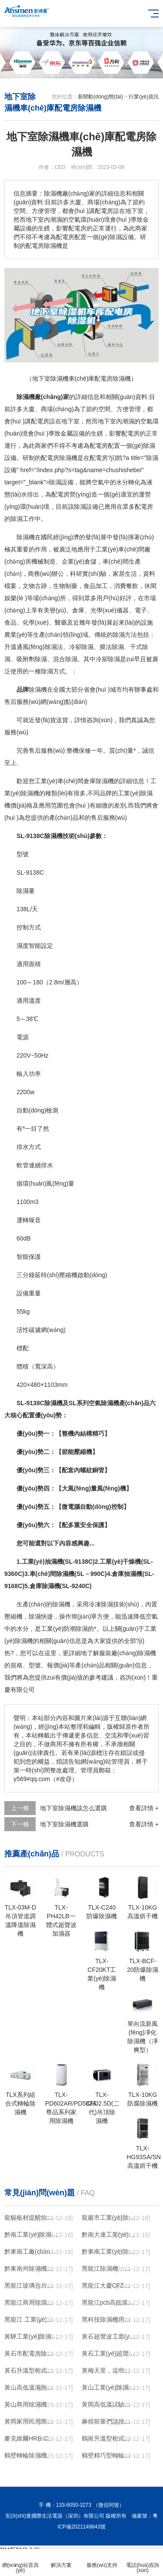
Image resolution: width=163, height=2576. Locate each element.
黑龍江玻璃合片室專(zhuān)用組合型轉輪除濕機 (31, 2285)
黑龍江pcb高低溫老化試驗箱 (109, 2302)
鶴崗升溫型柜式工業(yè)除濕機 (109, 2438)
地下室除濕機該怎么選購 (73, 1808)
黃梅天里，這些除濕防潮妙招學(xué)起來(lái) (109, 2370)
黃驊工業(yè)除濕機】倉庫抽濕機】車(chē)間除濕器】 (31, 2336)
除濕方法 (125, 634)
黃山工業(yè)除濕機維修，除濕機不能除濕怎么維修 (109, 2387)
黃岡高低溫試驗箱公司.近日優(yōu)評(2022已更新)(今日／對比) (109, 2404)
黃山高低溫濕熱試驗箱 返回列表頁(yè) (31, 2387)
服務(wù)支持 (102, 2560)
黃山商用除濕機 (25, 2404)
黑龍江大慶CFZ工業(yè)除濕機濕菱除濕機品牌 (109, 2285)
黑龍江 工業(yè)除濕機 (31, 2319)
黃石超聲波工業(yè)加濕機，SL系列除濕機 (109, 2336)
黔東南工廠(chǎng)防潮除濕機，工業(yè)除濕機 (31, 2251)
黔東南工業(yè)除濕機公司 (109, 2251)
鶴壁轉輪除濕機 (25, 2455)
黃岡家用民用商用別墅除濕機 (31, 2421)
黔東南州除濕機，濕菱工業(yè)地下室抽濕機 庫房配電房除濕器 (31, 2268)
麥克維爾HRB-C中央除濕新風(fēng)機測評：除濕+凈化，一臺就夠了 (31, 2438)
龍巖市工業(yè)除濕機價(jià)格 (109, 2217)
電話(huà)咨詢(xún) (142, 2562)
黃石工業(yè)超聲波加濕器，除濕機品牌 (109, 2353)
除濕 (149, 445)
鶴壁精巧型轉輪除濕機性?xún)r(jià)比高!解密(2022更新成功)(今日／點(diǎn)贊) (109, 2455)
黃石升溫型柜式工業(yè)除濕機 (31, 2370)
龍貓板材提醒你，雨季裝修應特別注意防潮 (31, 2217)
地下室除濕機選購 (64, 1824)
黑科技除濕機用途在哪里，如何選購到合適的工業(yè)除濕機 (109, 2319)
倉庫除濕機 (98, 781)
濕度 (23, 945)
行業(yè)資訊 (144, 97)
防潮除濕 (75, 1628)
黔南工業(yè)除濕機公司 (31, 2234)
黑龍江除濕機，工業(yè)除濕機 (109, 2268)
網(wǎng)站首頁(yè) (20, 2562)
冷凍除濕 (101, 1604)
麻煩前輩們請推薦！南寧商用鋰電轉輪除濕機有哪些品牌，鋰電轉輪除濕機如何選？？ (109, 2421)
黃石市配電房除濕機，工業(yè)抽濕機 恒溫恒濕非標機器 (31, 2353)
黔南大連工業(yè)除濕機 (109, 2234)
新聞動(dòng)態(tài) (100, 97)
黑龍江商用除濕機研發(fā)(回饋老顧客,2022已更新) (31, 2302)
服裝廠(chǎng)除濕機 (127, 1653)
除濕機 (68, 457)
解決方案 (61, 2560)
